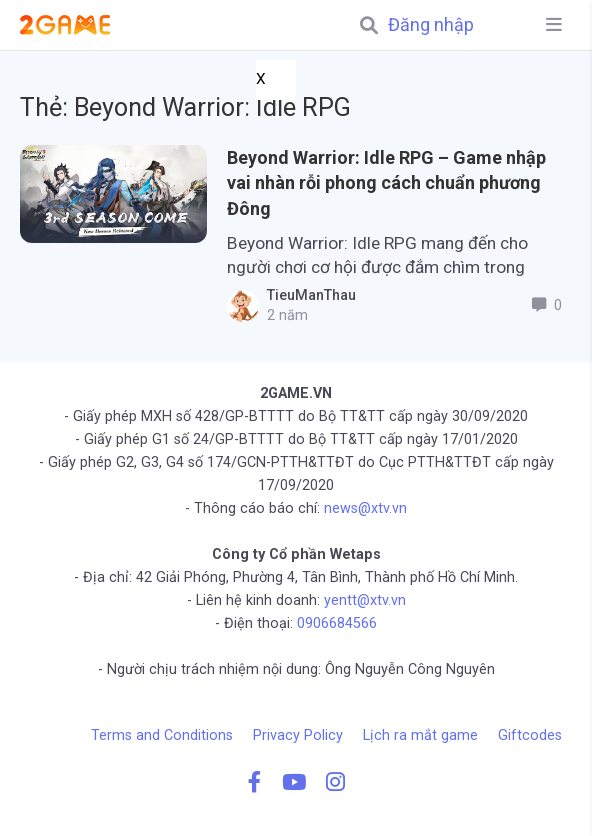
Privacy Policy (298, 735)
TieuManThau (307, 295)
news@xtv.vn (365, 508)
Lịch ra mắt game (420, 735)
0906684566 (337, 623)
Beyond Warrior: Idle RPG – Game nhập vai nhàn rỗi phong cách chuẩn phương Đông (386, 182)
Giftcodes (530, 735)
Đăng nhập (431, 25)
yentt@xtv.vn (365, 600)
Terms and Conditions (162, 735)
